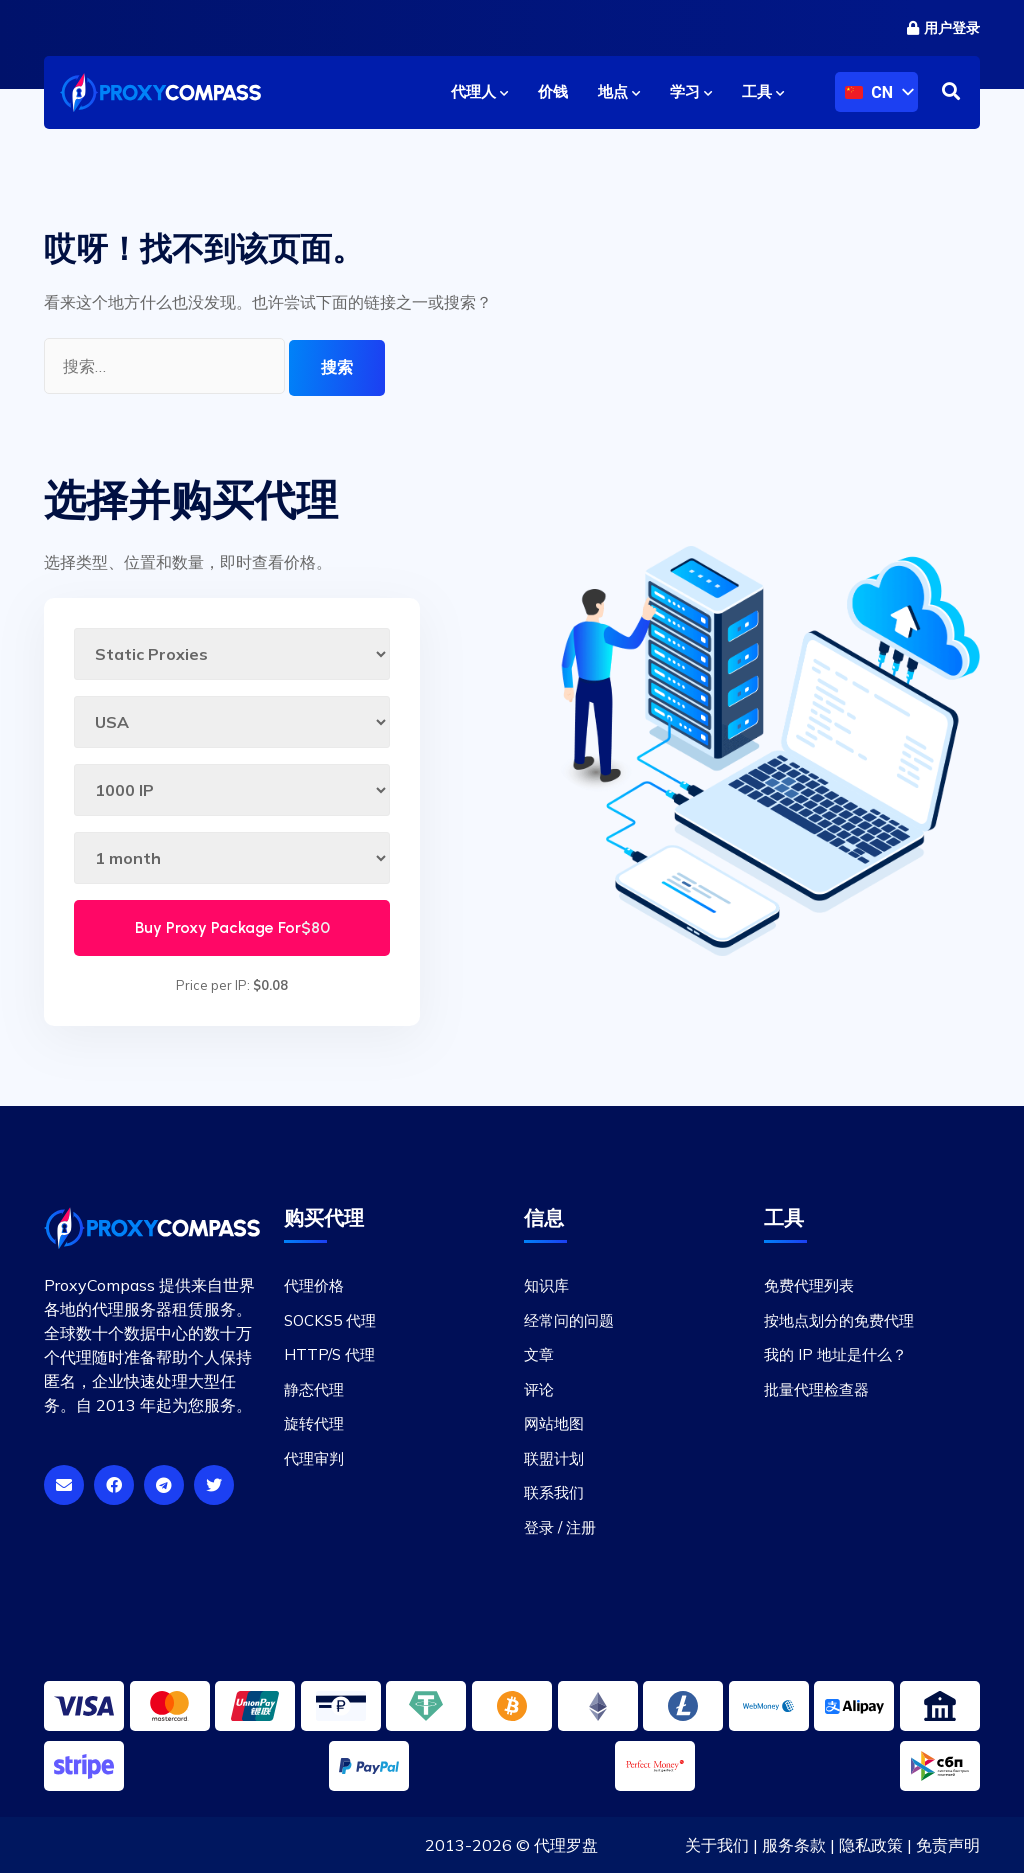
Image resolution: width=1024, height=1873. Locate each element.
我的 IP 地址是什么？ (835, 1354)
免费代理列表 (809, 1285)
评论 (539, 1389)
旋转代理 (314, 1423)
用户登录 (943, 28)
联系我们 (554, 1492)
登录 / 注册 (560, 1527)
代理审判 (314, 1458)
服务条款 (794, 1845)
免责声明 (948, 1845)
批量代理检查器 (816, 1389)
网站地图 (554, 1423)
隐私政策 (871, 1845)
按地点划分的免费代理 (839, 1320)
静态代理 (314, 1389)
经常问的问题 (569, 1320)
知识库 (546, 1285)
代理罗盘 (566, 1845)
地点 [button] (619, 92)
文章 (539, 1354)
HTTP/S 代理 (329, 1354)
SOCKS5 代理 (330, 1320)
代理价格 (314, 1285)
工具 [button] (763, 92)
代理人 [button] (479, 92)
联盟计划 (554, 1458)
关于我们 (717, 1845)
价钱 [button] (553, 92)
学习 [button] (691, 92)
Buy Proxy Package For (232, 927)
